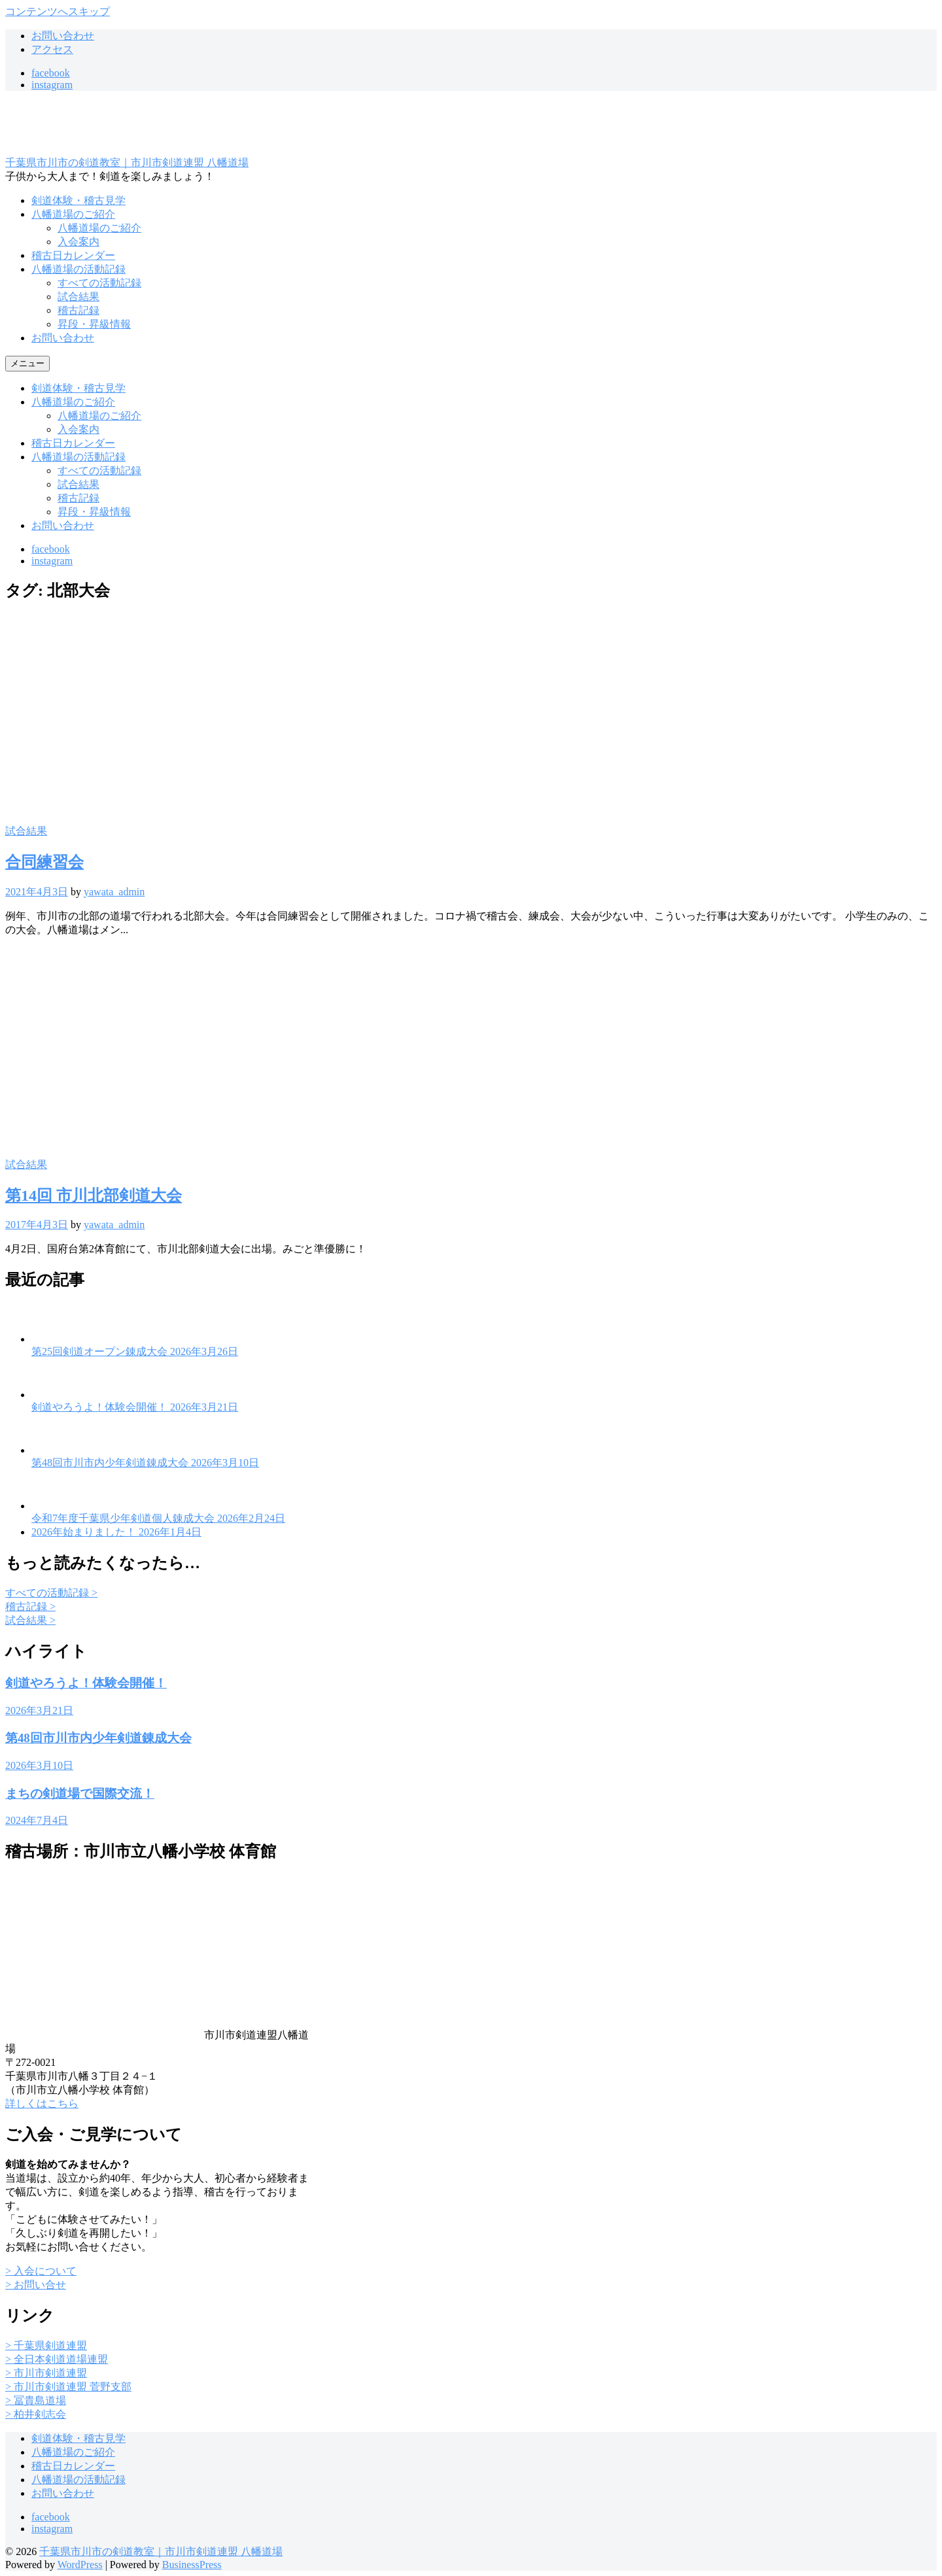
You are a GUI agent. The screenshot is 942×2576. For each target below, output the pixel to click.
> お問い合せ (35, 2284)
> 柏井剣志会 (35, 2414)
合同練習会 (44, 861)
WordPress (80, 2564)
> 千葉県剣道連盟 (46, 2345)
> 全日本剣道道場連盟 (56, 2359)
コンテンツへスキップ (57, 11)
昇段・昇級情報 (94, 324)
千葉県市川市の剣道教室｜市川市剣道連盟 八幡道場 (127, 162)
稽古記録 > (30, 1606)
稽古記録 (78, 310)
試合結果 (78, 296)
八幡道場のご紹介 (73, 214)
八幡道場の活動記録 (78, 269)
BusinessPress (192, 2564)
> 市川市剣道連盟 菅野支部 (68, 2386)
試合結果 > (30, 1620)
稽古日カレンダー (73, 255)
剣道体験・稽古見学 (78, 200)
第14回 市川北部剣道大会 (93, 1195)
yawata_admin (114, 891)
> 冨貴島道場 (35, 2400)
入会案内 (78, 241)
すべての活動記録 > (51, 1592)
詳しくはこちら (41, 2103)
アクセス (52, 49)
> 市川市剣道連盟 (46, 2373)
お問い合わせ (62, 35)
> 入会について (41, 2270)
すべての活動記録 (99, 282)
